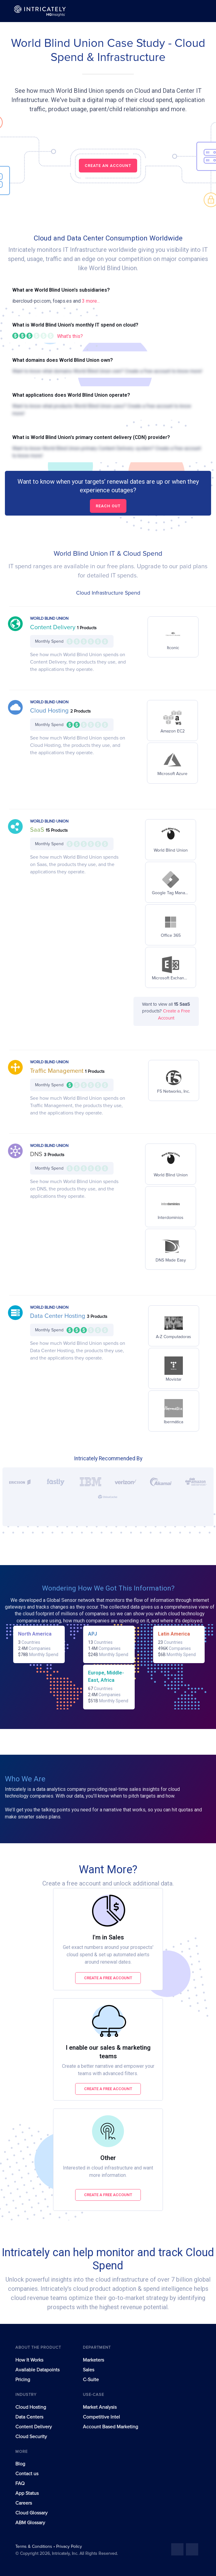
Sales (88, 2369)
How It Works (29, 2360)
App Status (27, 2493)
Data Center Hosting (58, 1316)
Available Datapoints (37, 2369)
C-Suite (91, 2379)
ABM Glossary (30, 2522)
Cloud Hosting (50, 711)
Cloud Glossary (31, 2512)
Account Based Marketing (110, 2426)
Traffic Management (57, 1071)
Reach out (108, 506)
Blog (20, 2463)
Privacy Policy (69, 2546)
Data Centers (29, 2417)
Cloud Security (31, 2436)
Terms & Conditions (34, 2546)
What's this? (70, 336)
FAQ (20, 2483)
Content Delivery (53, 627)
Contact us (26, 2473)
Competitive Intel (101, 2417)
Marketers (93, 2360)
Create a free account (108, 1978)
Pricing (22, 2379)
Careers (23, 2503)
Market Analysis (100, 2407)
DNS (37, 1154)
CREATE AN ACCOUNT (108, 165)
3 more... (91, 301)
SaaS (38, 830)
